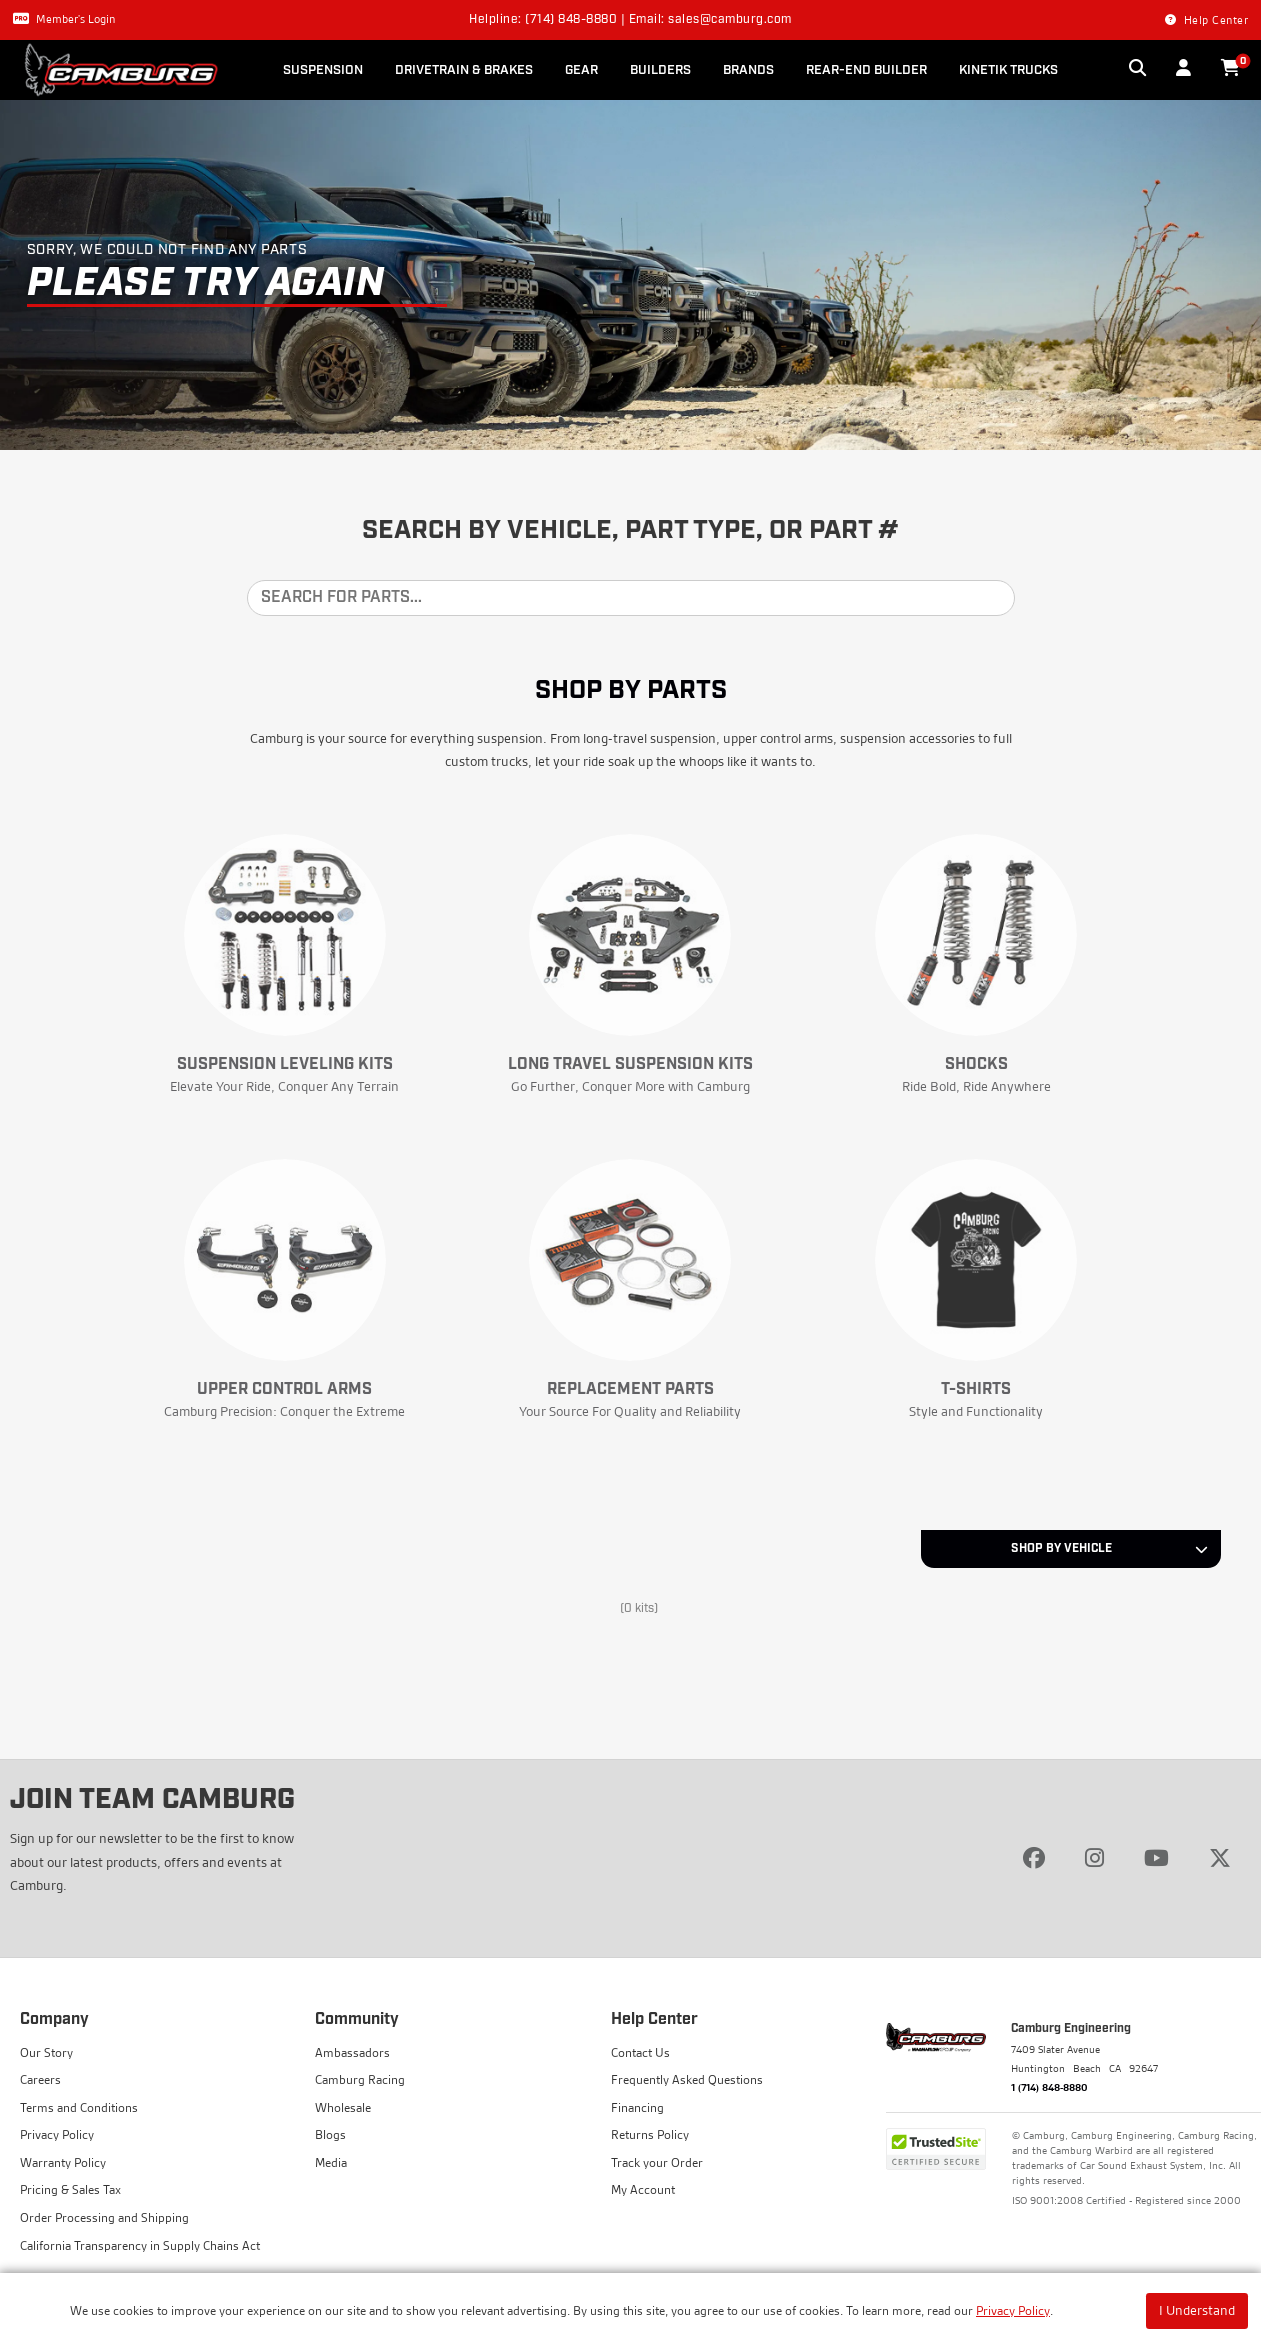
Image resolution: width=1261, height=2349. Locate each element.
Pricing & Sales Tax (70, 2189)
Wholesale (343, 2107)
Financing (637, 2107)
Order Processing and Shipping (104, 2217)
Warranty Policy (63, 2162)
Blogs (330, 2134)
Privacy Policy (1013, 2310)
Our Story (46, 2052)
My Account (643, 2189)
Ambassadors (352, 2052)
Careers (40, 2079)
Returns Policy (650, 2134)
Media (331, 2162)
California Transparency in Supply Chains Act (140, 2245)
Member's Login (64, 19)
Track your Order (657, 2162)
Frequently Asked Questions (687, 2079)
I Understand (1197, 2310)
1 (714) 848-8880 (1049, 2087)
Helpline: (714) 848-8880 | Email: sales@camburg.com (630, 20)
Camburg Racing (360, 2079)
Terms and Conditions (79, 2107)
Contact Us (640, 2052)
